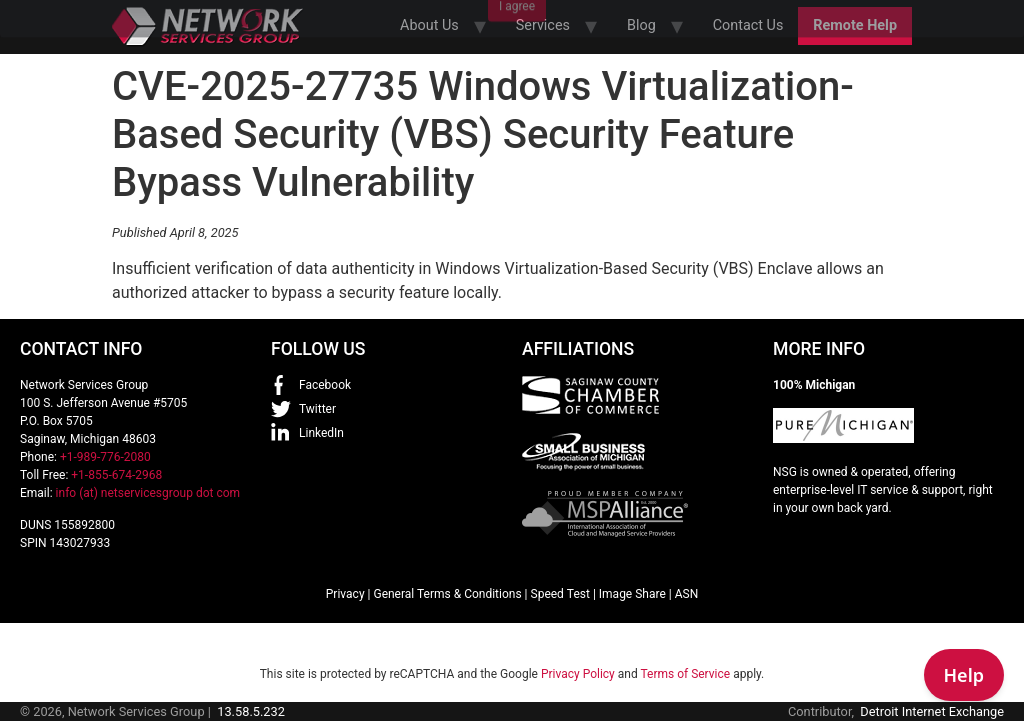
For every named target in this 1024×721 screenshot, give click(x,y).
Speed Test (560, 594)
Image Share (632, 594)
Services (543, 25)
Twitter (317, 409)
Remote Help (855, 25)
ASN (687, 594)
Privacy (345, 594)
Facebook (325, 385)
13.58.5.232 (251, 711)
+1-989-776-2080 (105, 457)
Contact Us (748, 25)
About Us (429, 25)
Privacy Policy (578, 674)
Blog (641, 25)
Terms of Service (685, 674)
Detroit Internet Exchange (932, 711)
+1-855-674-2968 (116, 475)
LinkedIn (321, 433)
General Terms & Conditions (447, 594)
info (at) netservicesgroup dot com (148, 493)
